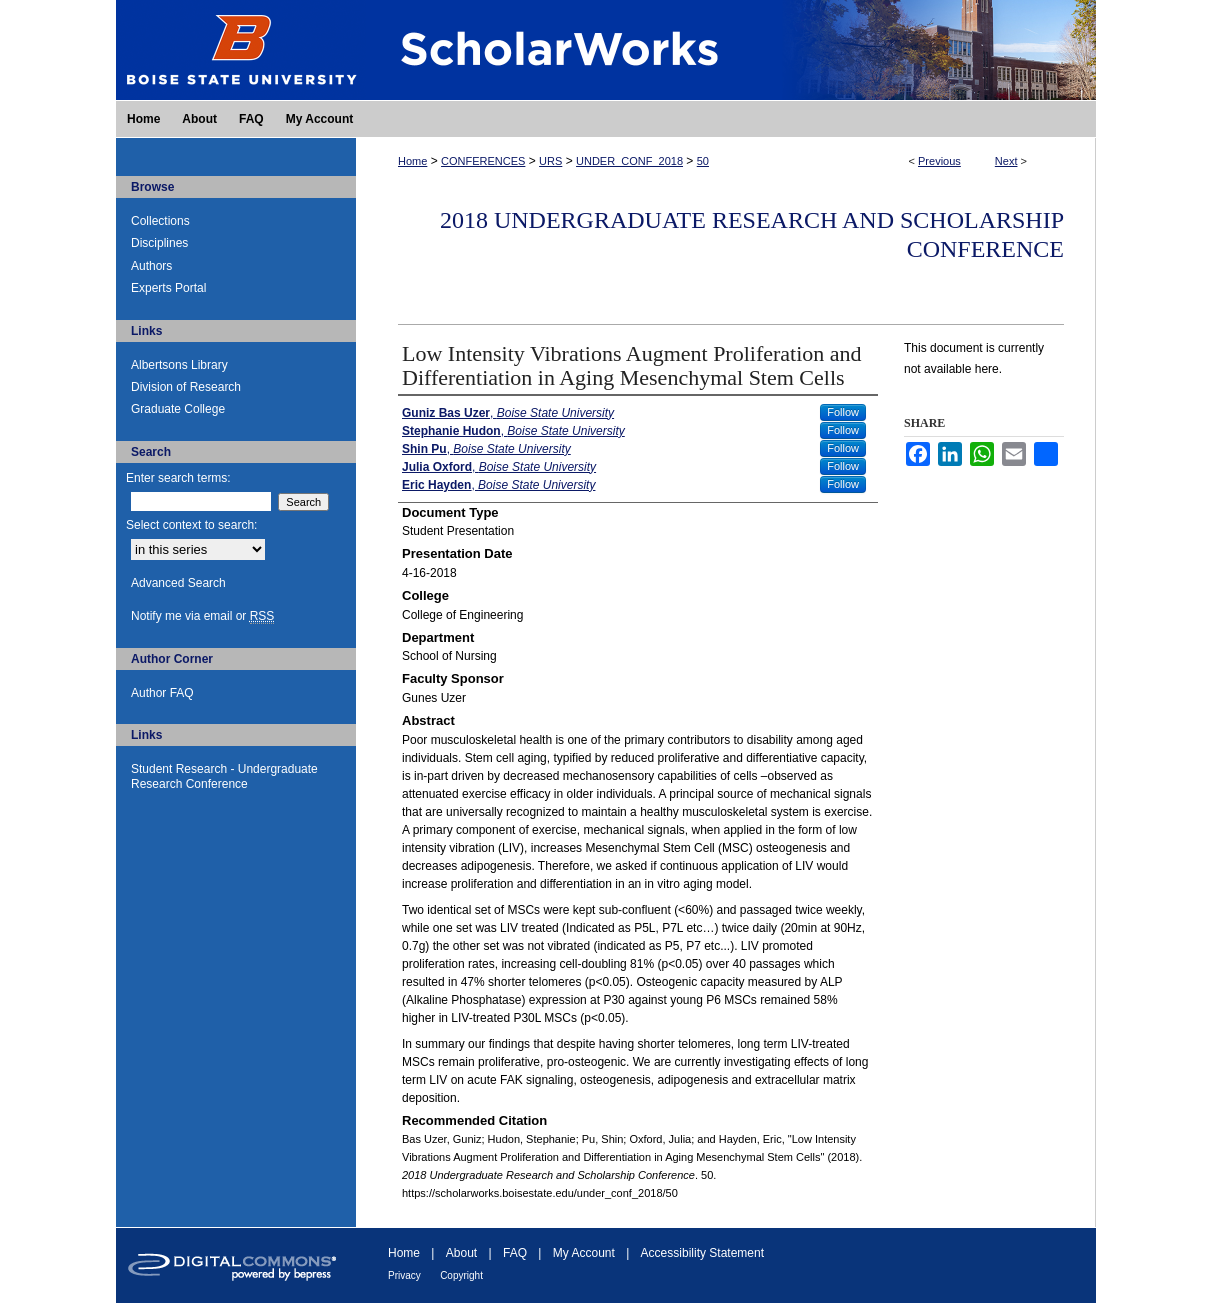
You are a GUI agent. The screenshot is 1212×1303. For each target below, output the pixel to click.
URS (550, 161)
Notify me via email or (202, 616)
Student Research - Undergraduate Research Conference (224, 776)
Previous (939, 161)
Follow (843, 412)
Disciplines (159, 243)
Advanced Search (178, 583)
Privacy (404, 1275)
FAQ (515, 1253)
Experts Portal (168, 288)
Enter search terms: (178, 478)
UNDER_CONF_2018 (629, 161)
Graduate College (178, 409)
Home (412, 161)
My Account (584, 1253)
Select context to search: (191, 525)
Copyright (461, 1275)
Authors (151, 266)
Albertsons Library (179, 365)
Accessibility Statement (702, 1253)
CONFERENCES (483, 161)
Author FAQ (162, 693)
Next (1006, 161)
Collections (160, 221)
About (461, 1253)
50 (703, 161)
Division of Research (186, 387)
